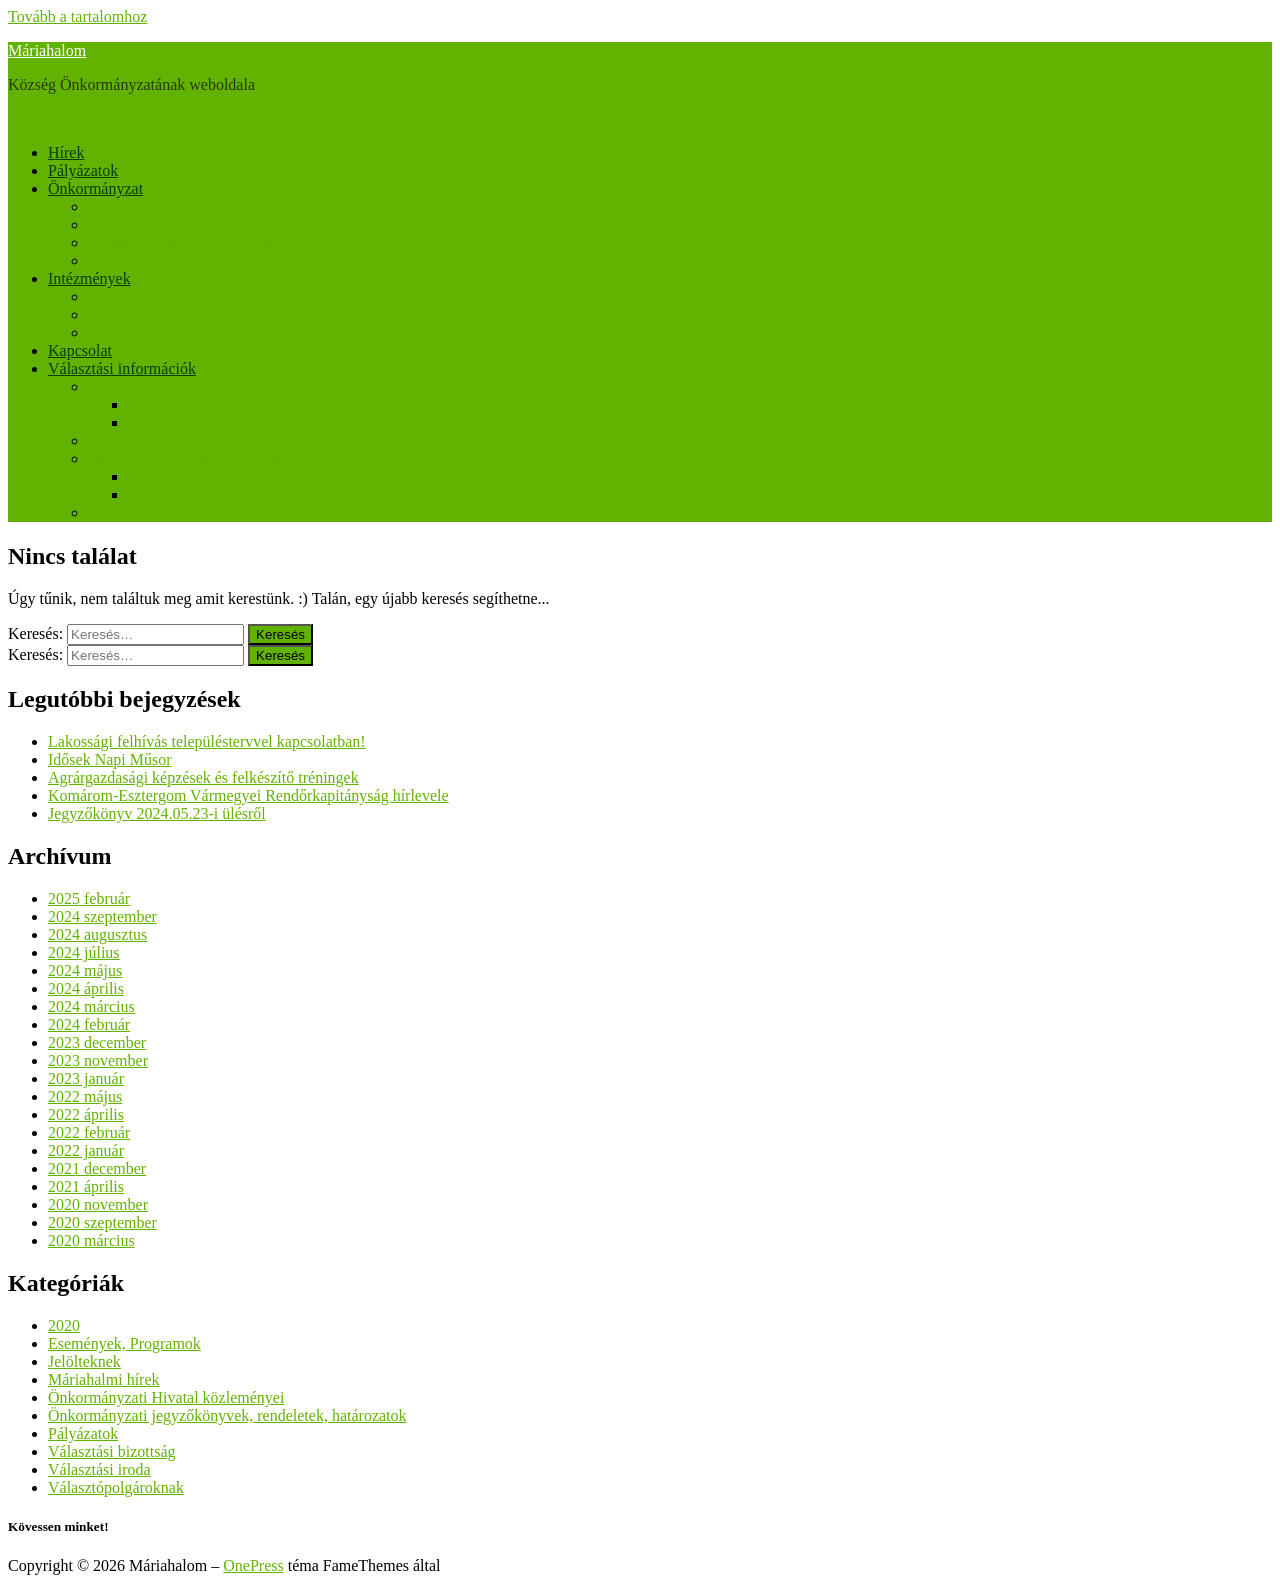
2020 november (98, 1204)
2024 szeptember (102, 916)
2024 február (89, 1024)
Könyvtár (118, 332)
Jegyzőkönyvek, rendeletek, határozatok (216, 260)
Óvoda (109, 314)
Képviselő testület (145, 224)
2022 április (86, 1114)
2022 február (89, 1132)
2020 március (91, 1240)
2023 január (86, 1078)
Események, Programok (124, 1343)
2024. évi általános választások (187, 458)
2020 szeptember (102, 1222)
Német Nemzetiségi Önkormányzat (201, 242)
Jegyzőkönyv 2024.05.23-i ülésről (157, 813)
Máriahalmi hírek (104, 1379)
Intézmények (89, 278)
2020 (64, 1325)
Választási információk (122, 368)
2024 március (91, 1006)
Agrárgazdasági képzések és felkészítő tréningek (203, 777)
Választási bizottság (192, 422)
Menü (26, 118)
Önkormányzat (95, 188)
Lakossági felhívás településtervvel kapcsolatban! (207, 741)
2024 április (86, 988)
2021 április (86, 1186)
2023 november (98, 1060)
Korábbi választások (153, 512)
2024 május (85, 970)
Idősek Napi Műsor (110, 759)
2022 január (86, 1150)
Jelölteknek (164, 494)
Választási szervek (147, 386)
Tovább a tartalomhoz (77, 16)
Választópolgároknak (196, 476)
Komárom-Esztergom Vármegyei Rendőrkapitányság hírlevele (248, 795)
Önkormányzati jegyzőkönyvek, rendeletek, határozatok (227, 1415)
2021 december (97, 1168)
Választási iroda (99, 1469)
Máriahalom (47, 50)
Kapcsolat (80, 350)
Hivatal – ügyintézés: (156, 206)
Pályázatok (83, 170)
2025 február (89, 898)
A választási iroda (185, 404)
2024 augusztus (97, 934)
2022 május (85, 1096)
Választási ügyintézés (157, 440)
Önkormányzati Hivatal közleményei (166, 1397)
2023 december (97, 1042)
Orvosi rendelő (136, 296)
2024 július (84, 952)
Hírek (66, 152)
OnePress (253, 1565)
